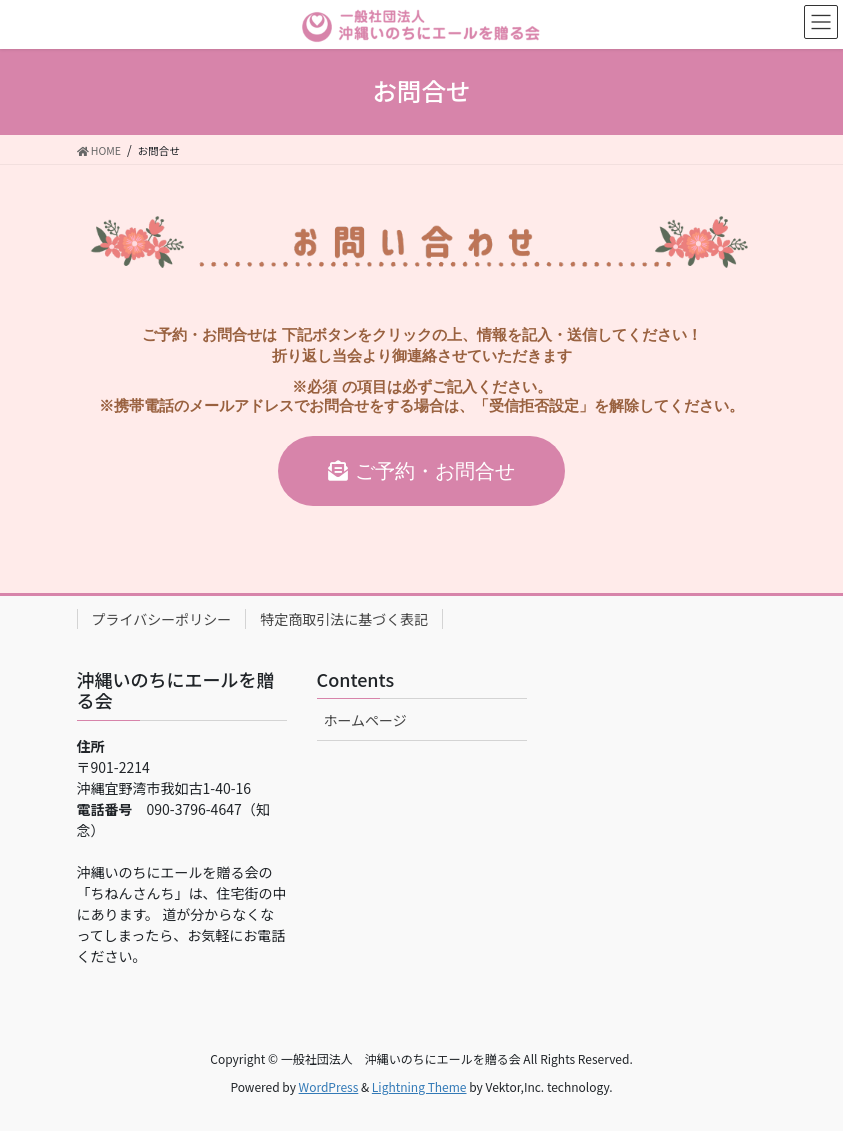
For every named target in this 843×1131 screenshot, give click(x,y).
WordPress (329, 1086)
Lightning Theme (419, 1086)
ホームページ (365, 720)
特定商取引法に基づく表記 (344, 619)
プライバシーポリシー (162, 619)
